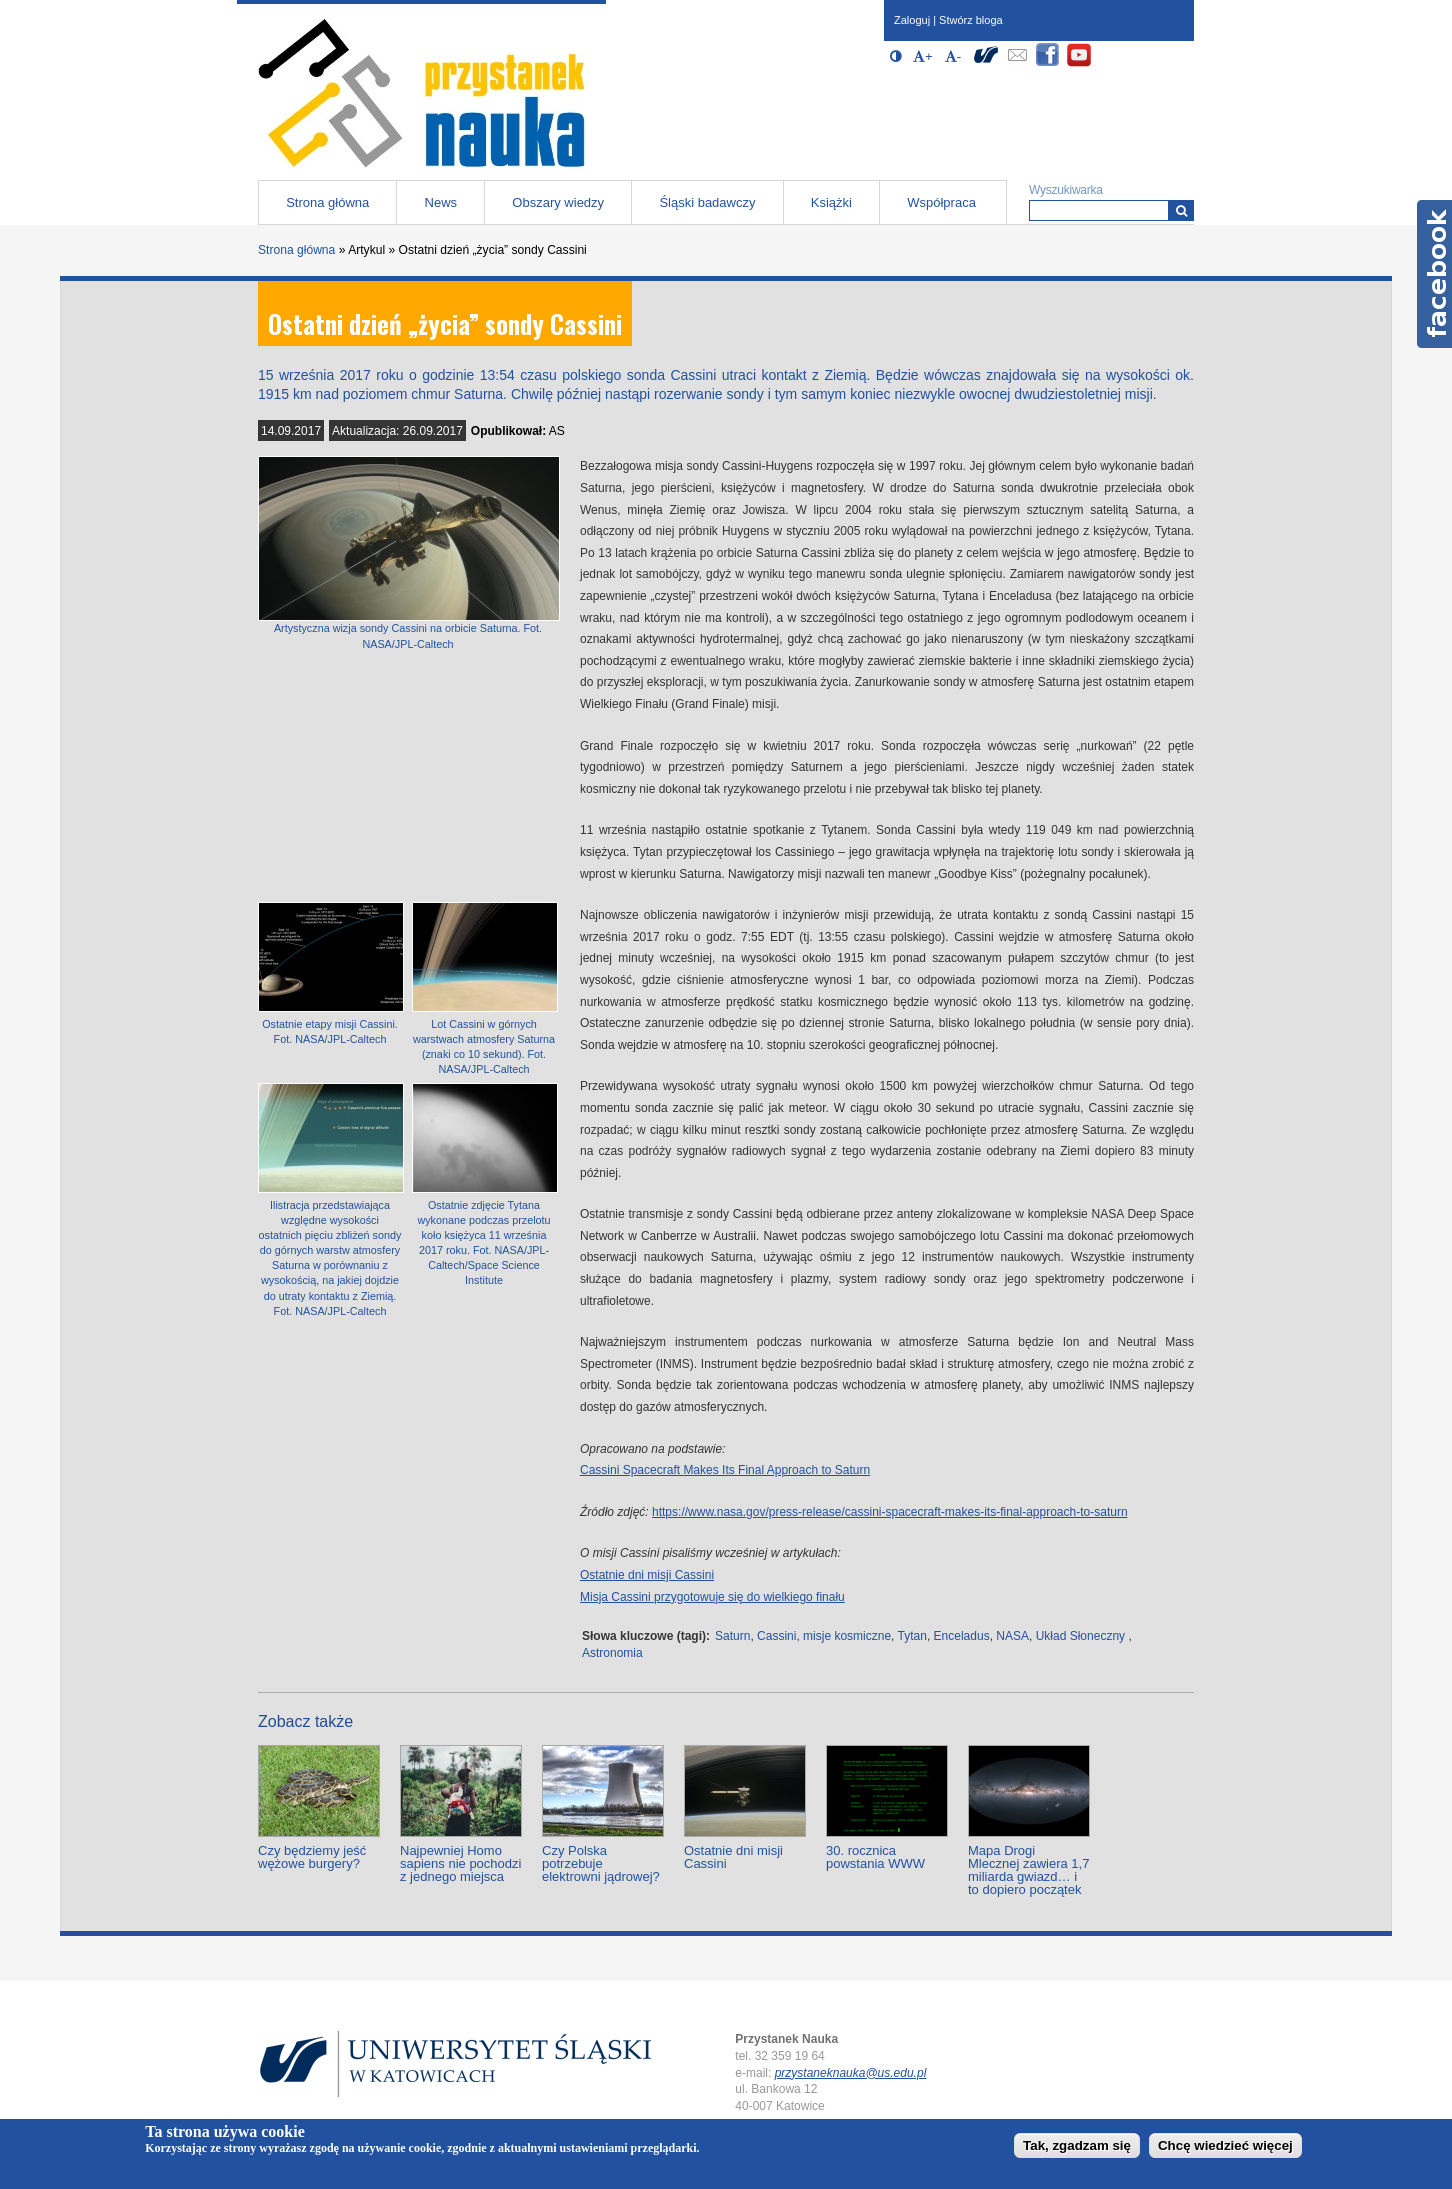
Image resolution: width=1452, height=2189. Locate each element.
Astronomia (612, 1653)
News (441, 202)
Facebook (1434, 274)
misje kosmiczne (847, 1636)
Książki (831, 202)
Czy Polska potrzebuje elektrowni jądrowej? (601, 1863)
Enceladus (962, 1636)
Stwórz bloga (971, 20)
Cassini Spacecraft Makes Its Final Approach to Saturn (725, 1470)
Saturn (732, 1636)
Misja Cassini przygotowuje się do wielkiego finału (712, 1597)
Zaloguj (912, 20)
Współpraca (941, 202)
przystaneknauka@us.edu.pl (851, 2073)
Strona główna (327, 202)
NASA (1012, 1636)
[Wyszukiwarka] (1181, 210)
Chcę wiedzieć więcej (1225, 2145)
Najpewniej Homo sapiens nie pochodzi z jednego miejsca (460, 1863)
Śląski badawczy (707, 202)
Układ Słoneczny (1080, 1636)
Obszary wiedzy (558, 202)
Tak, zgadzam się (1077, 2145)
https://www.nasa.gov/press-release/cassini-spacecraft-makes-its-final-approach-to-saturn (890, 1512)
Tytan (912, 1636)
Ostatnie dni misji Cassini (647, 1575)
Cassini (776, 1636)
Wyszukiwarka (1066, 190)
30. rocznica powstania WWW (875, 1857)
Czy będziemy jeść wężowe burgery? (312, 1857)
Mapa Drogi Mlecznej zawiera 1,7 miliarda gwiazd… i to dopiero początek (1028, 1870)
